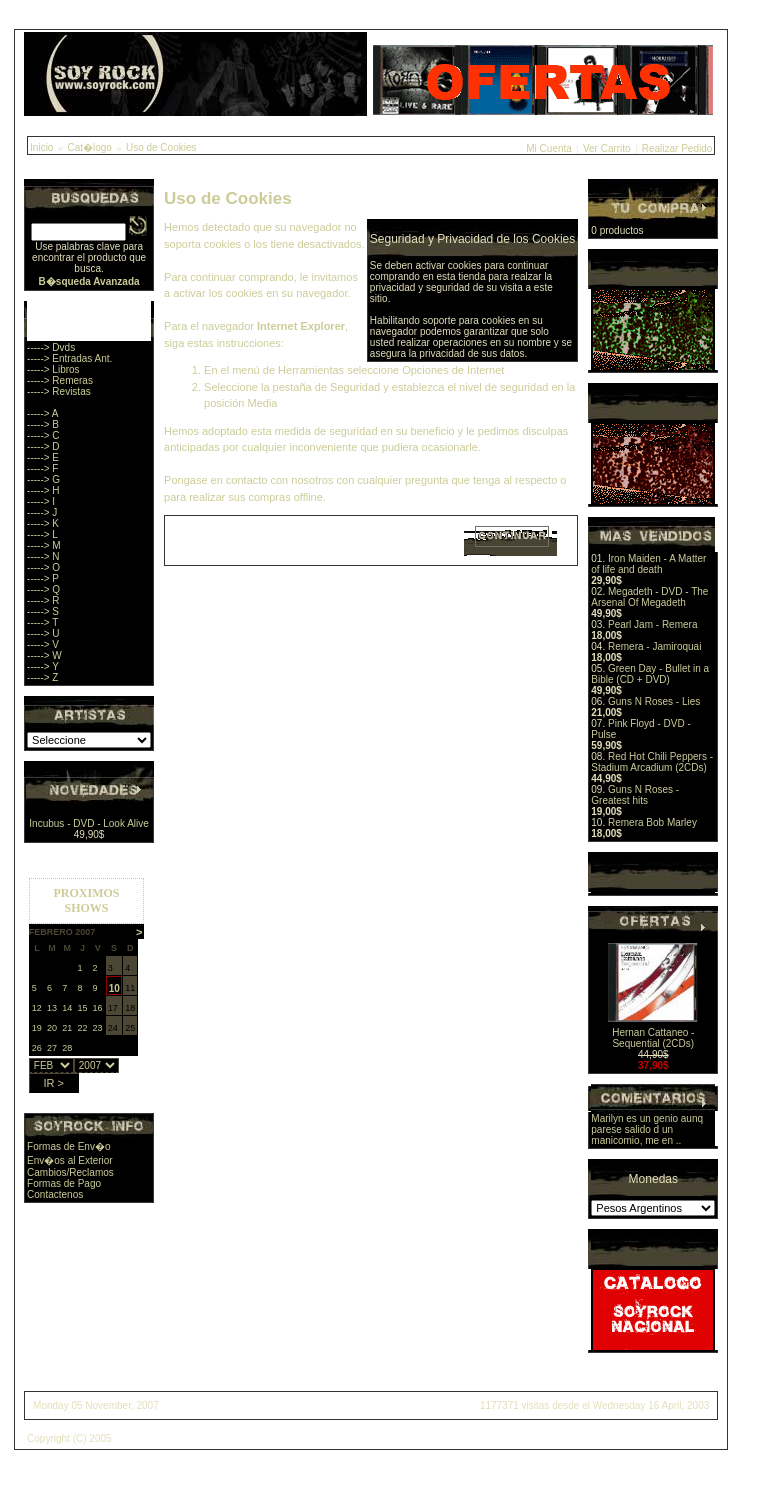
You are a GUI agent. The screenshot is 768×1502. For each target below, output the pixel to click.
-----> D (43, 446)
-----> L (42, 534)
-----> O (43, 567)
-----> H (43, 490)
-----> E (43, 457)
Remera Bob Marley (652, 822)
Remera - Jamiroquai (654, 646)
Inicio (41, 147)
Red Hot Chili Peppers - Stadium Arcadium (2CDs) (652, 762)
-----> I (41, 501)
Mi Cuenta (549, 148)
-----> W (44, 655)
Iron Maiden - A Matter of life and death (648, 564)
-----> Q (43, 589)
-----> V (43, 644)
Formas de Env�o (68, 1146)
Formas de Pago (64, 1183)
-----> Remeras (60, 380)
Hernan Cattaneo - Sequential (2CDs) (653, 1038)
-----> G (43, 479)
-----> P (43, 578)
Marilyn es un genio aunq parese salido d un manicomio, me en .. (647, 1129)
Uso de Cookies (161, 147)
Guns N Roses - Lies (654, 701)
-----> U (43, 633)
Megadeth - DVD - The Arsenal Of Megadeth (649, 597)
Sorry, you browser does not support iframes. (86, 980)
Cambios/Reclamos (70, 1172)
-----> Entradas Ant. (69, 358)
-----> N (43, 556)
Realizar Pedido (677, 148)
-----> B (43, 424)
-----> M (44, 545)
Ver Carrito (607, 148)
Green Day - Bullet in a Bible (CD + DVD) (650, 674)
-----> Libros (53, 369)
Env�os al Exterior (70, 1160)
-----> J (42, 512)
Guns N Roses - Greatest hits (635, 795)
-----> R (43, 600)
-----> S (43, 611)
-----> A (42, 413)
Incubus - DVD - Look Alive (89, 823)
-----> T (42, 622)
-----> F (42, 468)
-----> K (43, 523)
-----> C (43, 435)
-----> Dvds (51, 347)
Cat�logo (89, 147)
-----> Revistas (59, 391)
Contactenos (55, 1194)
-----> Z (42, 677)
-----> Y (43, 666)
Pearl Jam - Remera (652, 624)
